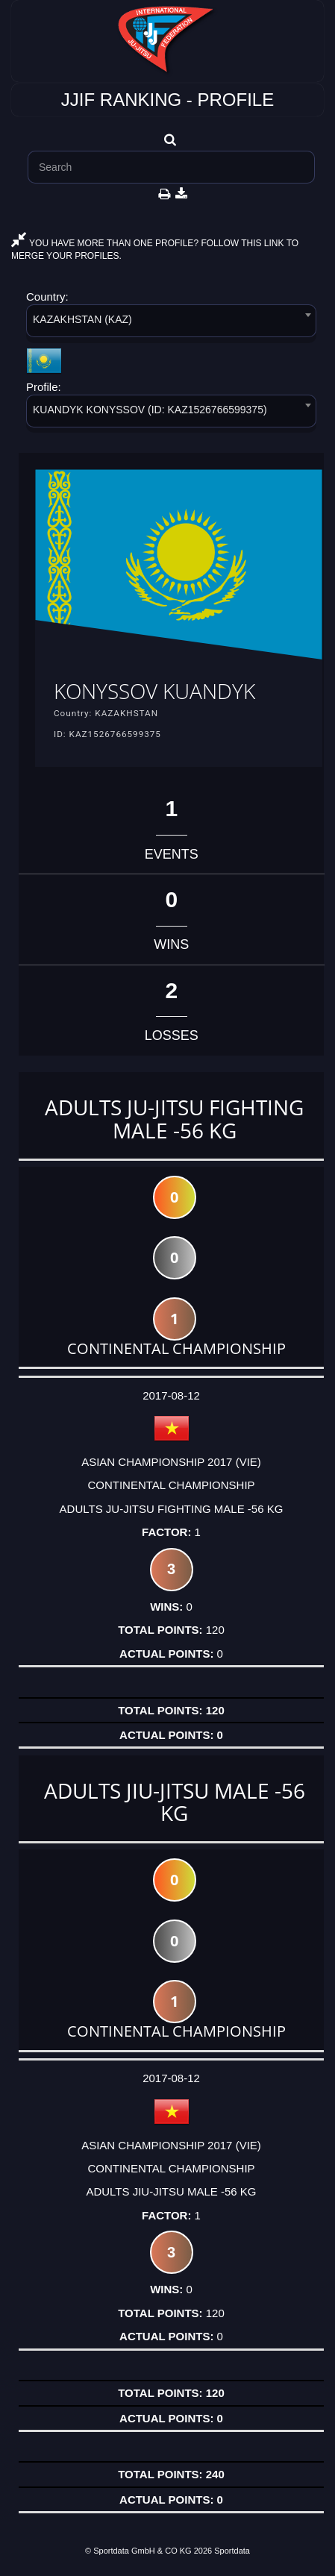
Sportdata (232, 2550)
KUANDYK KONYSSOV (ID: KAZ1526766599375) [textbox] (150, 410)
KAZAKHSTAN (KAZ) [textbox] (82, 319)
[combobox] (171, 323)
